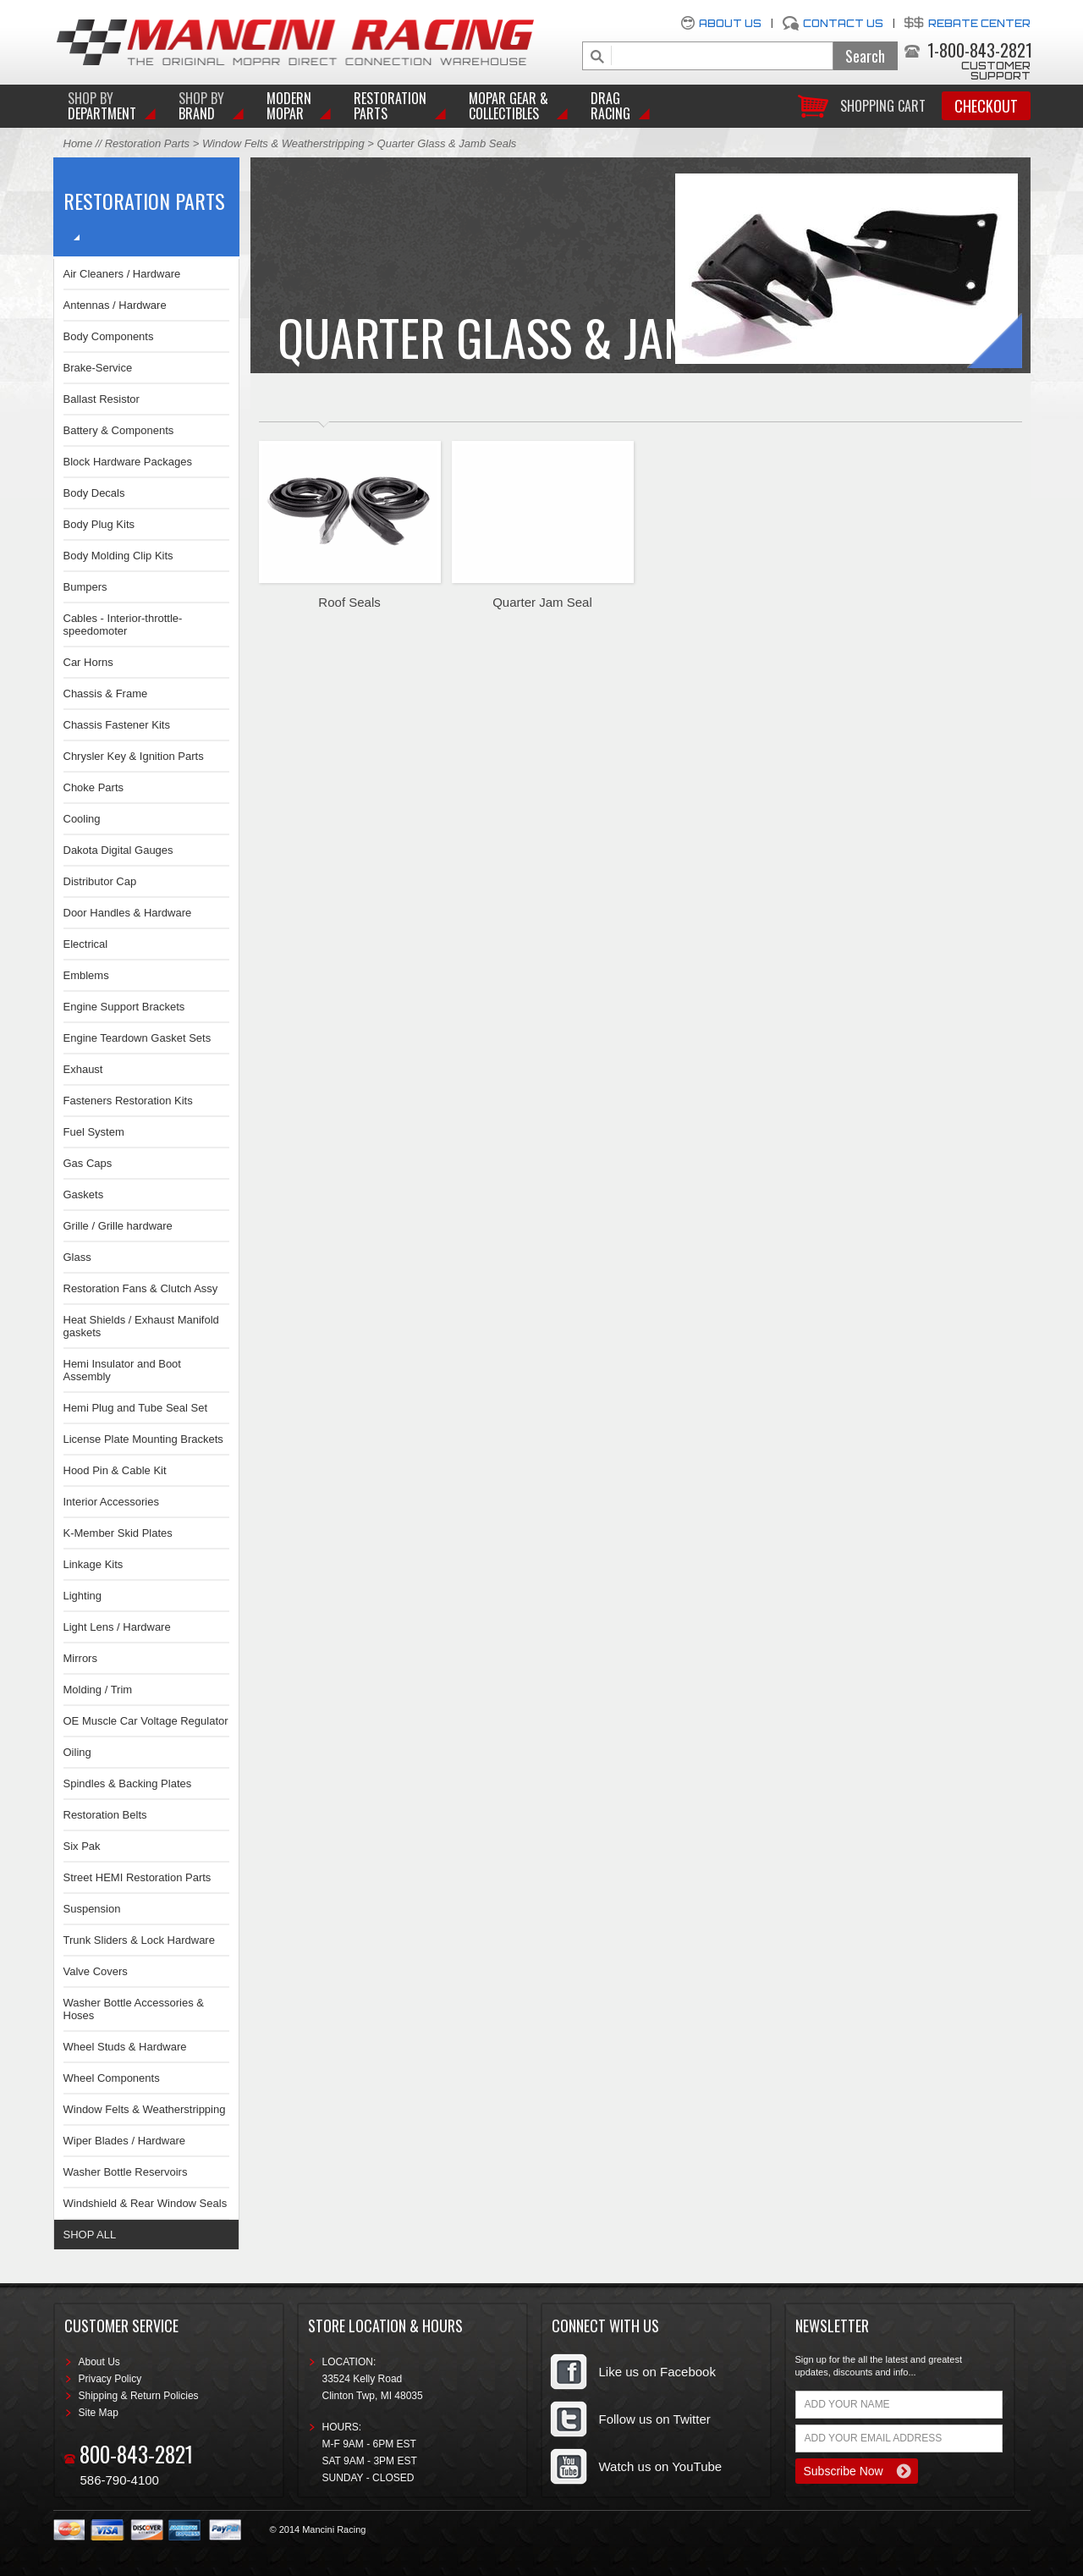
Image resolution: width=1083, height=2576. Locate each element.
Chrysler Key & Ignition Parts (133, 756)
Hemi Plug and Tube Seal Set (135, 1407)
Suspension (92, 1908)
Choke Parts (93, 787)
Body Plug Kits (99, 524)
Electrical (85, 944)
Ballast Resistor (101, 399)
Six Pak (82, 1846)
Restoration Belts (105, 1814)
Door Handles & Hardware (127, 912)
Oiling (77, 1752)
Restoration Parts (390, 106)
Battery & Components (118, 430)
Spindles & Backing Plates (127, 1783)
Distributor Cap (100, 881)
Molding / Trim (98, 1689)
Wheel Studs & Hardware (125, 2046)
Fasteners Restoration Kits (128, 1100)
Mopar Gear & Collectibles (508, 106)
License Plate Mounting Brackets (143, 1439)
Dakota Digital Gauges (118, 850)
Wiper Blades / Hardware (124, 2140)
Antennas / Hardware (115, 305)
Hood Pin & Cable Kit (115, 1470)
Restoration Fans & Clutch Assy (140, 1288)
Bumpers (85, 587)
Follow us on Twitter (655, 2419)
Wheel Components (111, 2078)
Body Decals (94, 493)
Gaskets (83, 1194)
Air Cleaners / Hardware (122, 273)
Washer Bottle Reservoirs (125, 2172)
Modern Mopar (289, 106)
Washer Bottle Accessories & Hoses (133, 2009)
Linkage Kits (93, 1564)
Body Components (108, 336)
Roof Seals (349, 602)
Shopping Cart (883, 104)
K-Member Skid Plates (118, 1533)
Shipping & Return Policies (139, 2396)
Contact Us (843, 23)
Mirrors (80, 1658)
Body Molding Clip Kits (118, 555)
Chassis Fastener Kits (116, 724)
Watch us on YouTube (661, 2466)
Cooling (82, 818)
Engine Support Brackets (124, 1006)
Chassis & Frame (105, 693)
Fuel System (93, 1132)
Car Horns (88, 662)
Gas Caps (88, 1163)
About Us (730, 23)
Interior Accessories (111, 1501)
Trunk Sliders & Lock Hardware (139, 1940)
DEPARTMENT (102, 106)
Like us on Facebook (657, 2371)
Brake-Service (98, 367)
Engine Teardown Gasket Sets (137, 1038)
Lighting (82, 1595)
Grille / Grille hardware (118, 1225)
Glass (77, 1257)
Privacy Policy (110, 2379)
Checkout (986, 106)
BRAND (201, 106)
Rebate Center (979, 23)
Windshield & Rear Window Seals (145, 2203)
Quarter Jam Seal (542, 602)
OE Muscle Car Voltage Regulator (145, 1721)
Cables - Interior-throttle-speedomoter (123, 624)
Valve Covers (95, 1971)
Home (78, 143)
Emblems (86, 975)
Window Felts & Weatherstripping (283, 143)
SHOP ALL (90, 2234)
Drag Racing (610, 106)
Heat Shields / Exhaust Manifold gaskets (141, 1326)
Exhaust (83, 1069)
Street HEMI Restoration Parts (137, 1877)
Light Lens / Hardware (117, 1627)
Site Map (98, 2413)
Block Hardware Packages (127, 461)
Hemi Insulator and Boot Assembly (122, 1370)
